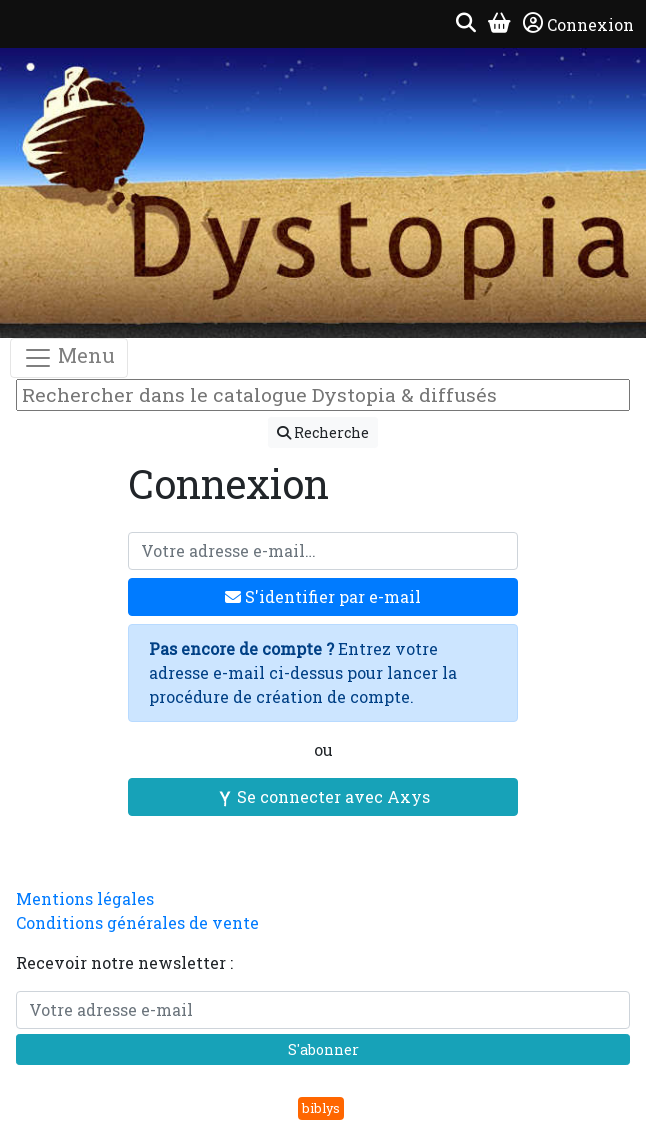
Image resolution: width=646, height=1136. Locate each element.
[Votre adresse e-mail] (323, 551)
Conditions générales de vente (137, 922)
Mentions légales (85, 898)
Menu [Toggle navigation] (69, 357)
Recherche (323, 432)
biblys (321, 1108)
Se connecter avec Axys (323, 796)
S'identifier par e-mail (323, 596)
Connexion (578, 24)
